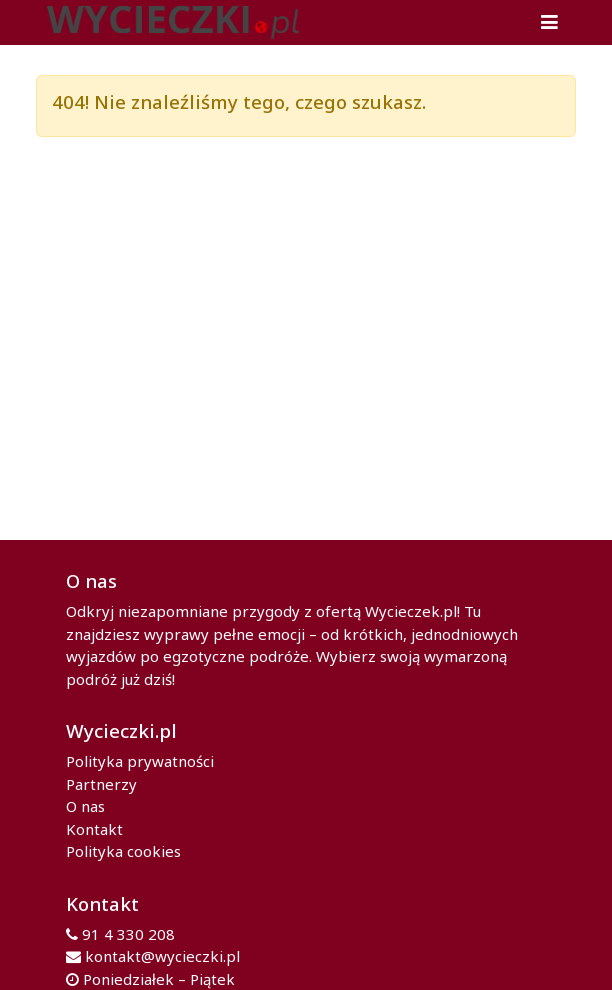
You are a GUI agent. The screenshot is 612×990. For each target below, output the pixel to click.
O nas (85, 806)
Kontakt (94, 829)
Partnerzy (101, 784)
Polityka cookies (123, 851)
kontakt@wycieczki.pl (162, 956)
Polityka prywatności (140, 761)
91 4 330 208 (128, 934)
